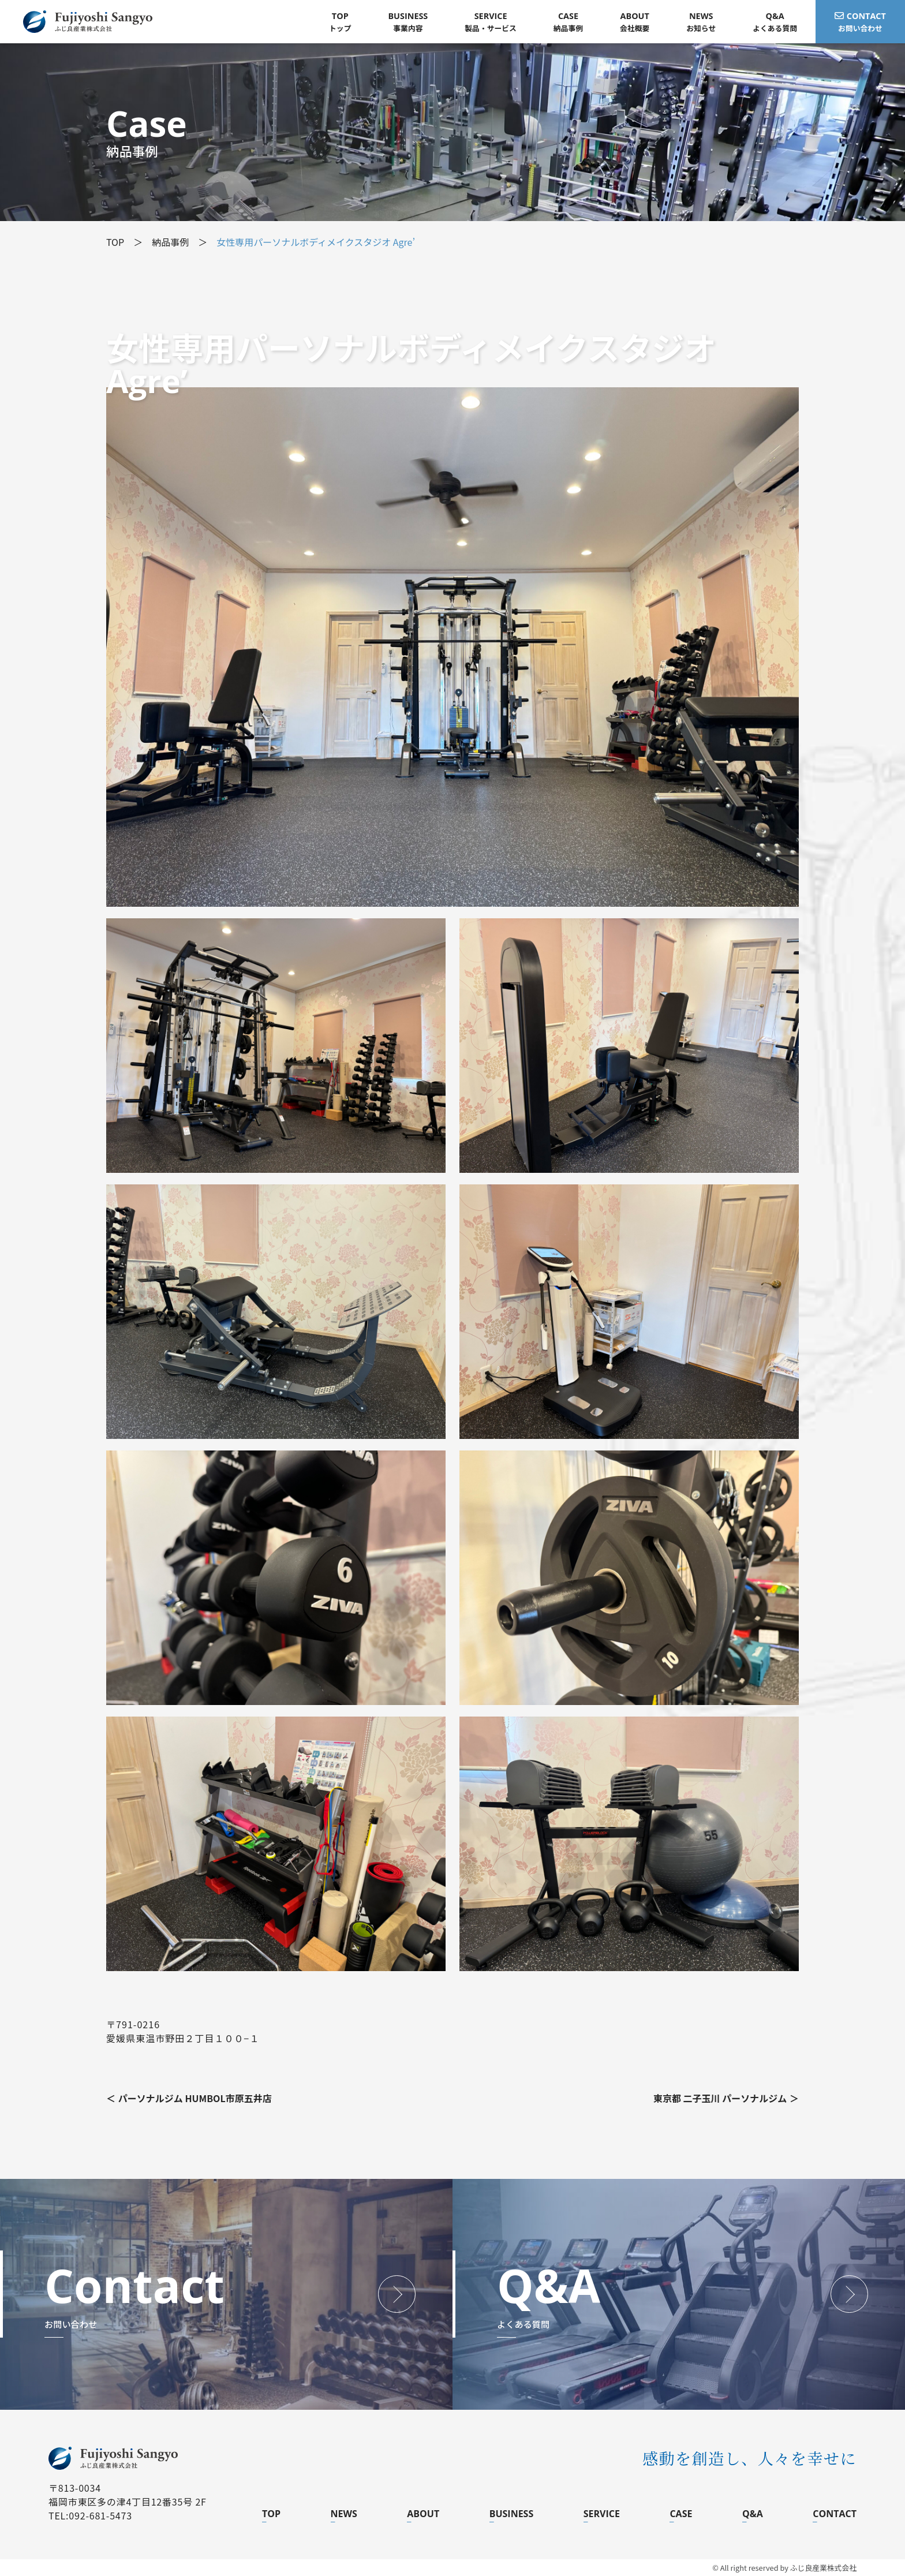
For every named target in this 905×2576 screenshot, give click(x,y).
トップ (340, 21)
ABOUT (423, 2513)
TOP (271, 2513)
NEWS (344, 2513)
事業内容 (408, 21)
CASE (681, 2513)
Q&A (752, 2513)
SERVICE (602, 2513)
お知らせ (701, 21)
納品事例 (568, 21)
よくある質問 (775, 21)
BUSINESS (511, 2513)
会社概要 (634, 21)
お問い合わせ (860, 21)
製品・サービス (491, 21)
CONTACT (835, 2513)
